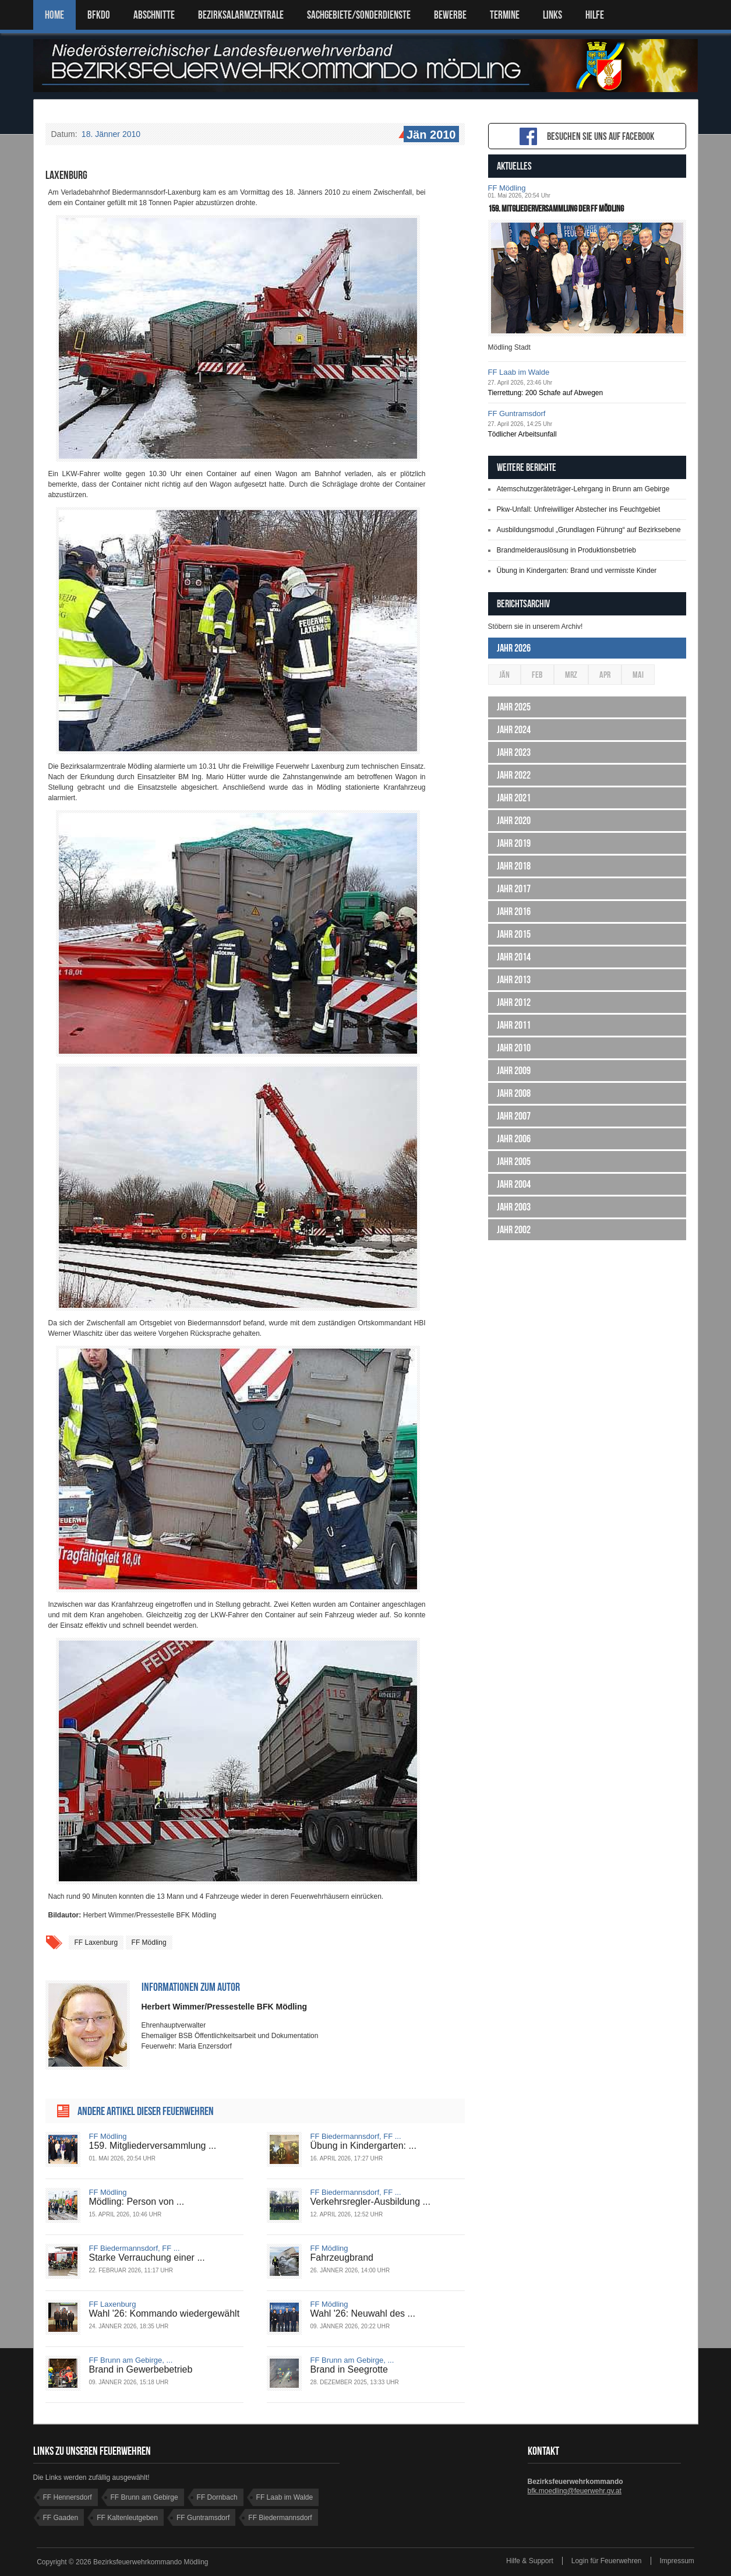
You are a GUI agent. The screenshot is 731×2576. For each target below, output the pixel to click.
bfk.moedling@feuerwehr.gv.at (574, 2491)
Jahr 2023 (514, 752)
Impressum (677, 2561)
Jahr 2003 (514, 1207)
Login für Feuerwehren (606, 2561)
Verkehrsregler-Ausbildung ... (370, 2202)
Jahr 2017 (514, 889)
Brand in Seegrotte (349, 2369)
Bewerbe (450, 15)
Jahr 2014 (514, 957)
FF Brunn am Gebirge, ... (131, 2360)
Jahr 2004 (514, 1184)
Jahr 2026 (514, 648)
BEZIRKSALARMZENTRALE (241, 15)
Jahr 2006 (514, 1139)
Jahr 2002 (514, 1230)
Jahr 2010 (514, 1048)
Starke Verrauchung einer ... (147, 2257)
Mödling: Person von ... (137, 2202)
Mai (638, 675)
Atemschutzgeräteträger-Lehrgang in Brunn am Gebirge (583, 489)
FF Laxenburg (96, 1942)
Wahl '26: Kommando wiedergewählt (164, 2313)
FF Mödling (149, 1942)
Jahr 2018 (514, 866)
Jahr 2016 (514, 911)
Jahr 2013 (514, 980)
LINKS (552, 15)
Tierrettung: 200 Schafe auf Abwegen (545, 393)
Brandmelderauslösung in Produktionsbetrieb (566, 550)
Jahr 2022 (514, 775)
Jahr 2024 (514, 730)
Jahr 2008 (514, 1093)
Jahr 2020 (514, 820)
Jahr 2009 (514, 1070)
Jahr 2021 (514, 798)
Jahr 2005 (514, 1161)
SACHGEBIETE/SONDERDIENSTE (359, 15)
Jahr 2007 (514, 1116)
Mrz (571, 675)
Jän (504, 675)
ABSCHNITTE (154, 15)
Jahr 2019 (514, 843)
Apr (604, 675)
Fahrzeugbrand (342, 2257)
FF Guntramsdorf (517, 413)
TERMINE (505, 15)
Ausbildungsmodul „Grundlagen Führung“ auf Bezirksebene (589, 530)
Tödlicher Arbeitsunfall (522, 434)
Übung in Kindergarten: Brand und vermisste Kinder (577, 570)
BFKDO (98, 15)
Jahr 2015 (514, 934)
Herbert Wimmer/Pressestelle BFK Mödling (225, 2006)
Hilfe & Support (529, 2561)
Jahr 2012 (514, 1002)
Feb (537, 675)
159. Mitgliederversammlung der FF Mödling (556, 208)
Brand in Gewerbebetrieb (141, 2369)
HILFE (594, 15)
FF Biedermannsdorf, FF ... (355, 2136)
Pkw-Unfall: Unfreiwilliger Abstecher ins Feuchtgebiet (579, 509)
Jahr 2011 (514, 1025)
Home (54, 15)
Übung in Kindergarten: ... (363, 2146)
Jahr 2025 (514, 707)
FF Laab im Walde (519, 372)
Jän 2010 (430, 135)
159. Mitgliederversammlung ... (153, 2146)
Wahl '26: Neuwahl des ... (362, 2313)
